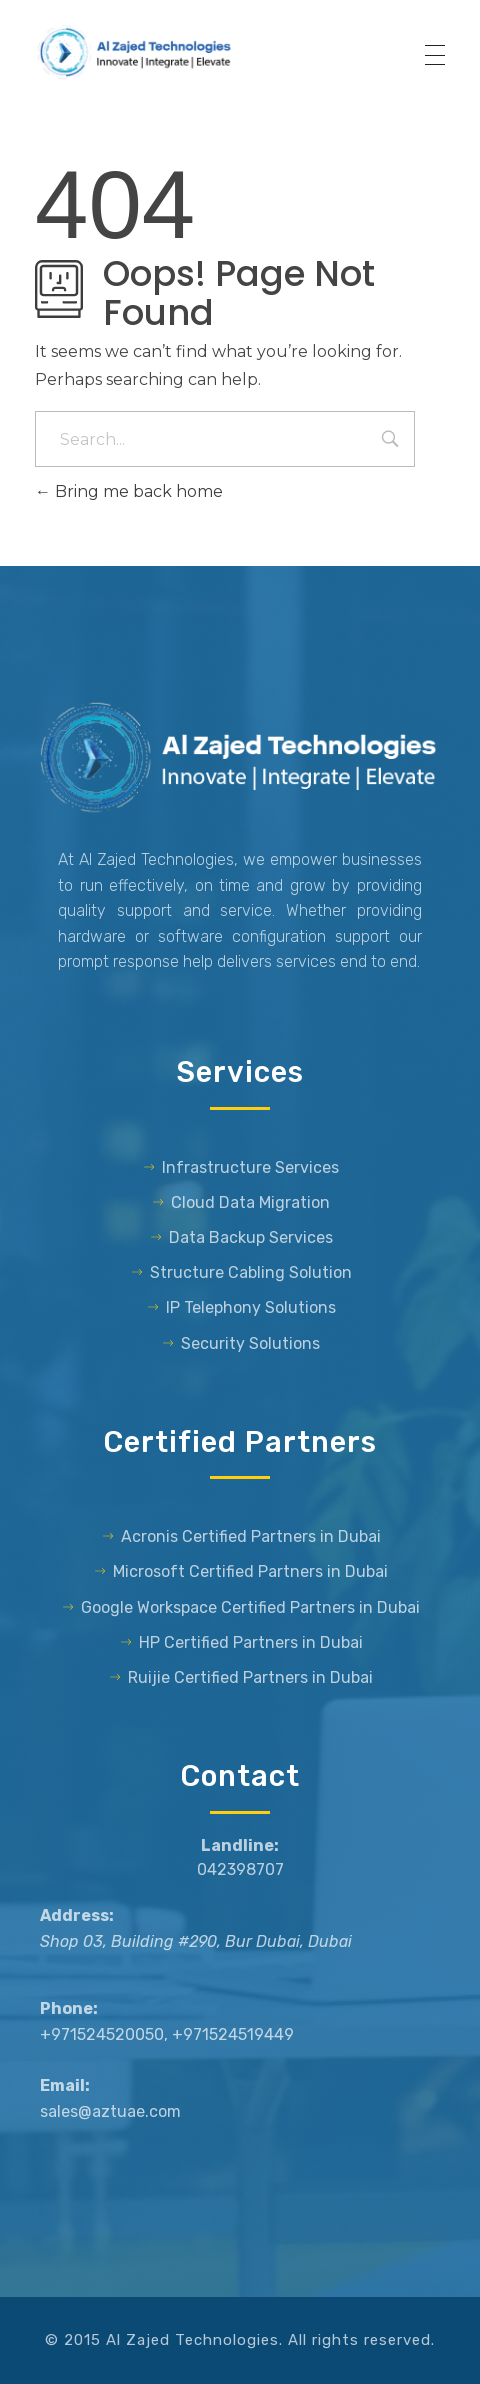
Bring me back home (129, 491)
